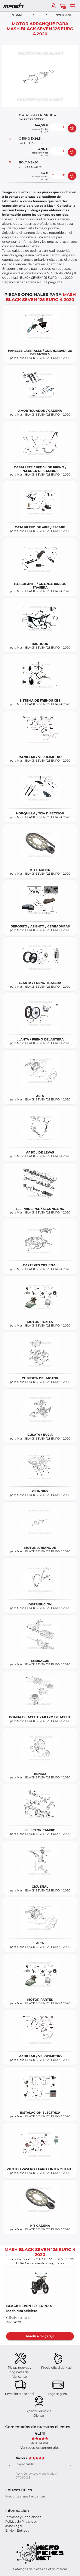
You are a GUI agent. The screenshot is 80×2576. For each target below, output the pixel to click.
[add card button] (72, 128)
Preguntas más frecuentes (25, 2496)
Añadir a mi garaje (40, 2336)
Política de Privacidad (21, 2521)
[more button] (63, 127)
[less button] (52, 127)
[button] (40, 2283)
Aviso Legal (13, 2526)
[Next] (46, 15)
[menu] (72, 5)
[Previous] (34, 15)
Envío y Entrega (17, 2530)
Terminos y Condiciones (23, 2517)
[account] (54, 5)
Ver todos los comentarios (39, 2447)
